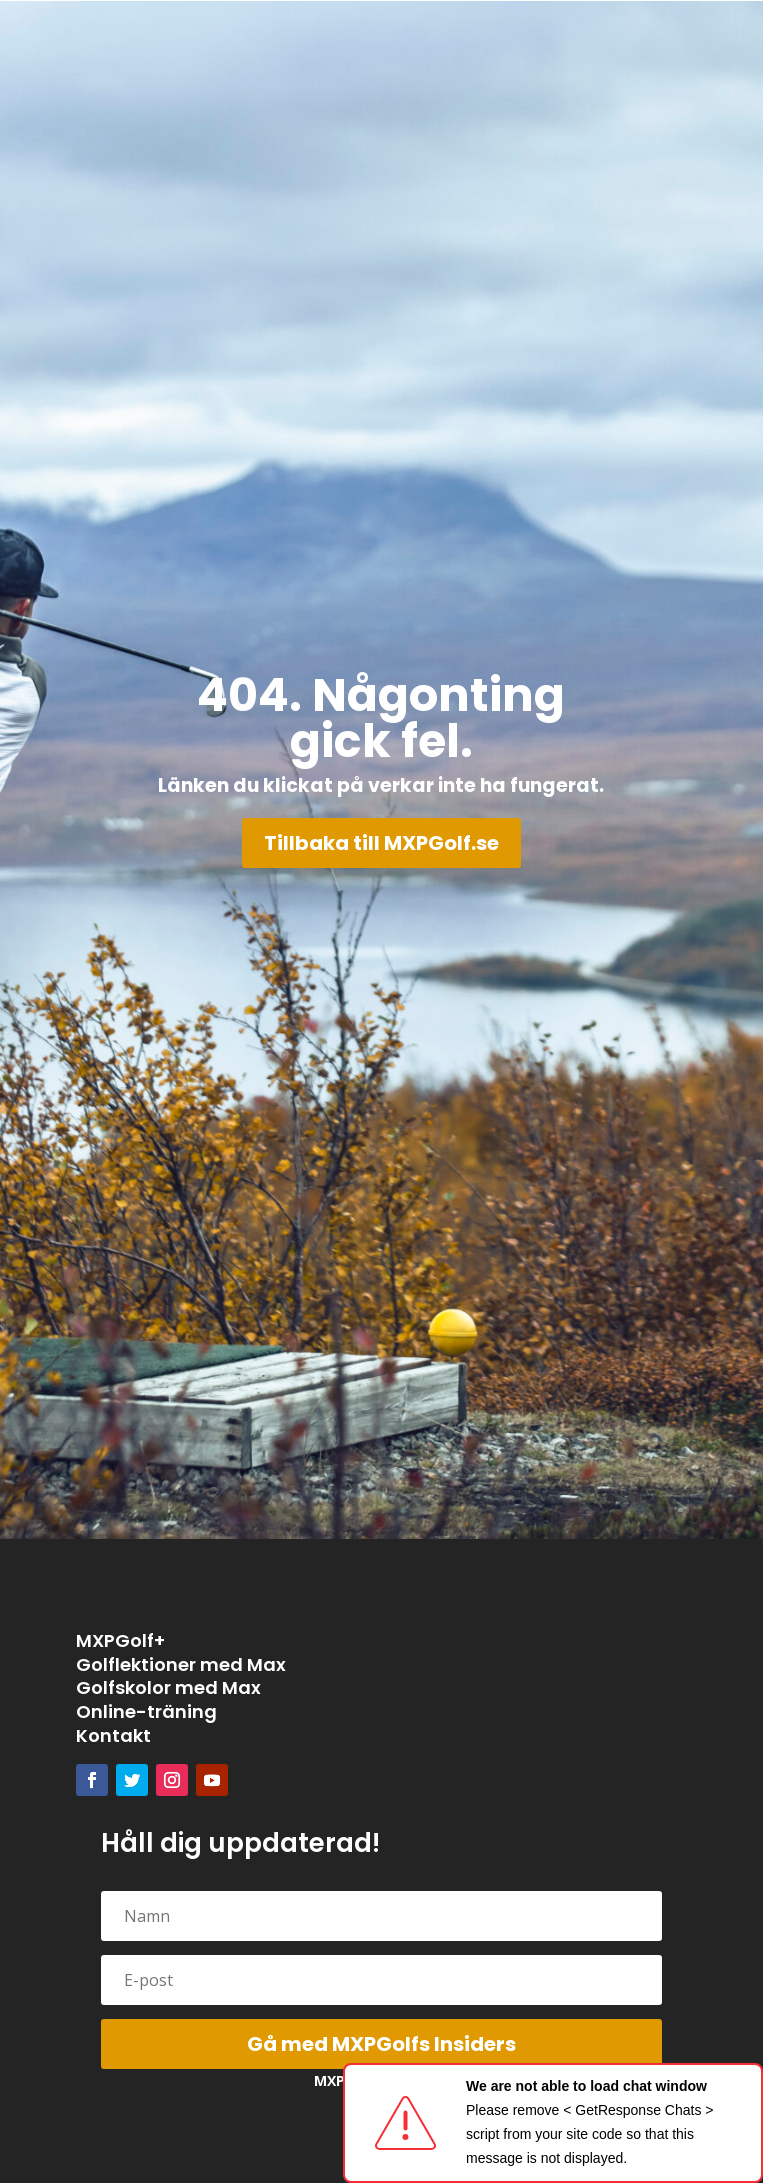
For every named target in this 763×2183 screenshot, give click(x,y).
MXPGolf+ (120, 1640)
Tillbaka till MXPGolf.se (381, 843)
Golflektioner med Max (181, 1664)
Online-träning (146, 1711)
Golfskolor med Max (168, 1687)
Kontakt (113, 1735)
